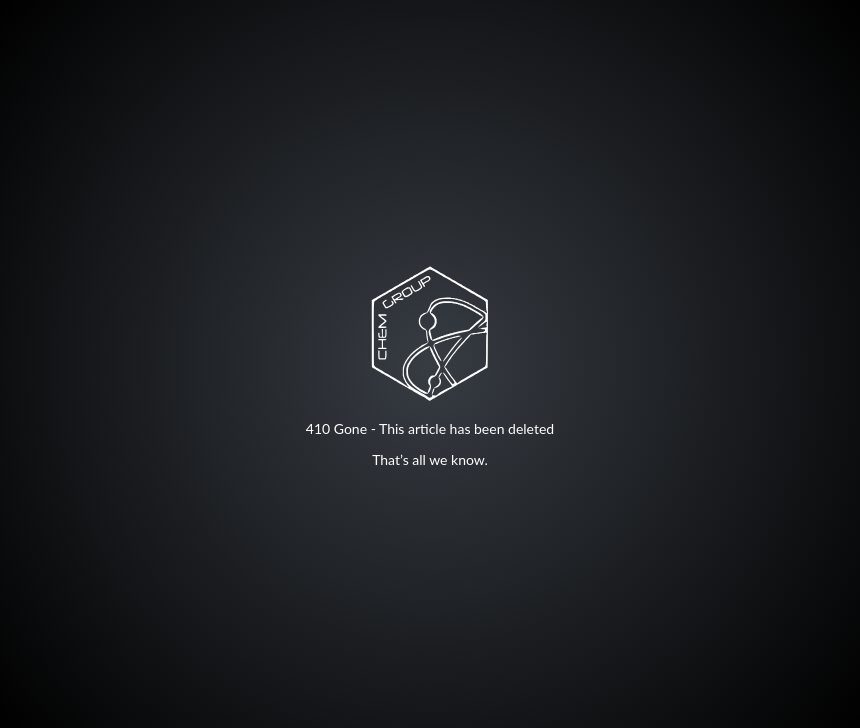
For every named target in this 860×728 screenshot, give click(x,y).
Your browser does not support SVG (430, 333)
